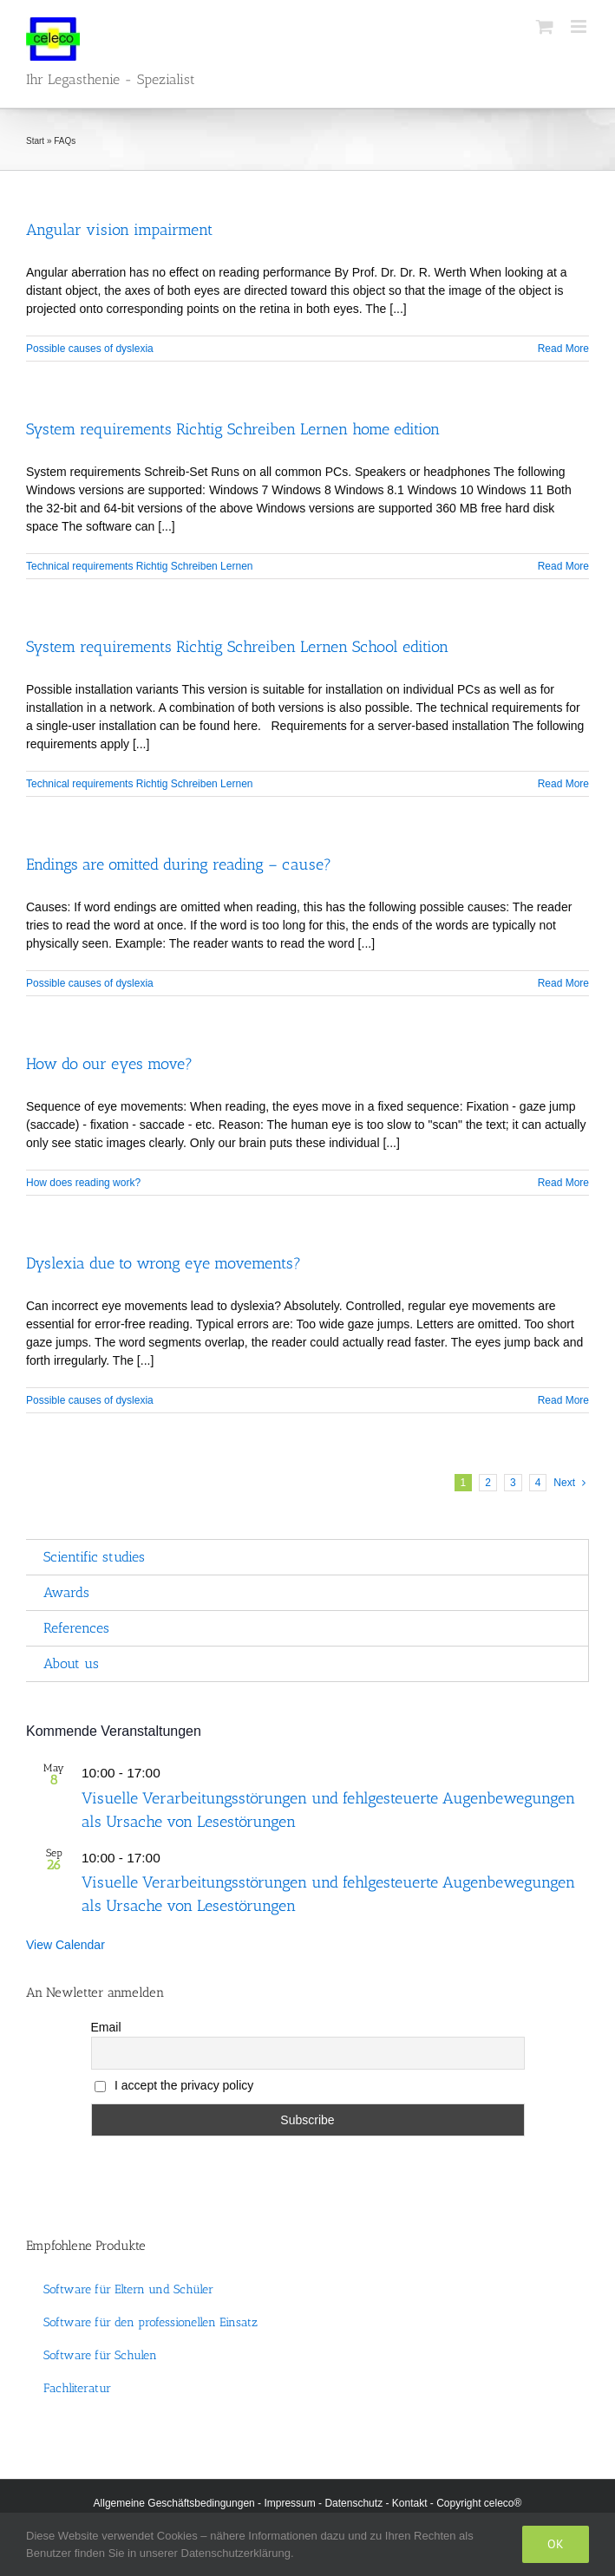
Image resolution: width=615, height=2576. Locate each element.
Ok (555, 2544)
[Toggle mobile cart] (544, 26)
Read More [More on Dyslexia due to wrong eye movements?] (563, 1400)
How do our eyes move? (109, 1063)
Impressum (289, 2503)
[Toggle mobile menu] (580, 26)
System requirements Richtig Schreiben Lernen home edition (233, 429)
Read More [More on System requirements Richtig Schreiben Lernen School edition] (563, 784)
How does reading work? (83, 1183)
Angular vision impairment (119, 229)
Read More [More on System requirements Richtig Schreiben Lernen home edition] (563, 566)
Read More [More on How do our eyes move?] (563, 1183)
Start (35, 141)
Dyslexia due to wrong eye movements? (163, 1263)
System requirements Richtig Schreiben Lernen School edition (237, 646)
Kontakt (410, 2503)
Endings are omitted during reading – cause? (178, 864)
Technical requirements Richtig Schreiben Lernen (139, 566)
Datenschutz (353, 2503)
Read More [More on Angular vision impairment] (563, 348)
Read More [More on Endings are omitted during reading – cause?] (563, 983)
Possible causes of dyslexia (90, 348)
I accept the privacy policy (174, 2085)
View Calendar (65, 1945)
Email (106, 2027)
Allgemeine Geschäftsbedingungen (174, 2503)
